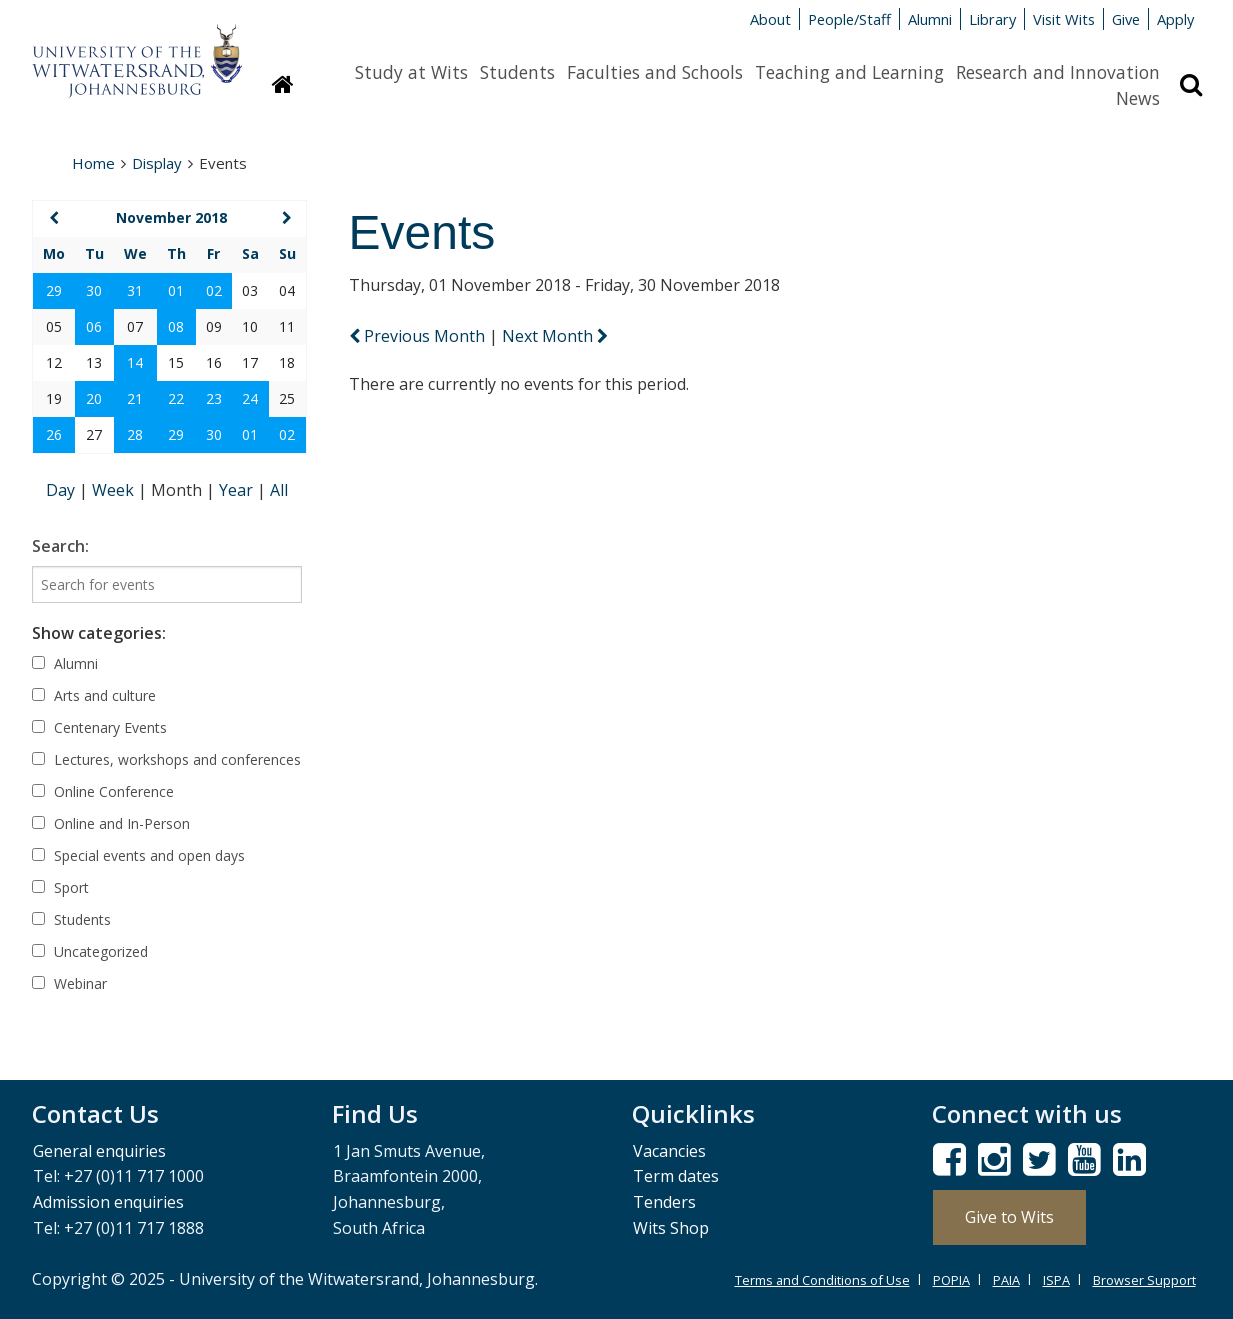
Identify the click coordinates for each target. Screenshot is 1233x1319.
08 (176, 326)
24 (250, 398)
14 (135, 362)
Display (157, 163)
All (279, 490)
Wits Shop (671, 1228)
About (770, 19)
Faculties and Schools (655, 72)
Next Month (555, 336)
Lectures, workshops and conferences (166, 759)
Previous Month (419, 336)
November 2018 (171, 217)
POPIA (951, 1280)
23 (214, 398)
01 (176, 290)
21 (135, 398)
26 (54, 434)
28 (135, 434)
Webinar (69, 983)
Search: (60, 546)
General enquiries (99, 1151)
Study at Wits (411, 72)
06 (94, 326)
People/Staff (849, 19)
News (1138, 98)
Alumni (930, 19)
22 (176, 398)
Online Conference (103, 791)
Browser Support (1144, 1280)
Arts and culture (94, 695)
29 (54, 290)
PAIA (1006, 1280)
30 (94, 290)
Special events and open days (138, 855)
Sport (60, 887)
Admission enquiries (108, 1202)
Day (62, 490)
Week (115, 490)
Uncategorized (90, 951)
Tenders (664, 1202)
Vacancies (669, 1151)
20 (94, 398)
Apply (1175, 19)
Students (517, 72)
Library (992, 19)
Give (1126, 19)
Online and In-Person (111, 823)
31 (135, 290)
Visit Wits (1064, 19)
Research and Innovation (1058, 72)
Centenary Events (99, 727)
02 (214, 290)
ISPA (1056, 1280)
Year (238, 490)
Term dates (676, 1176)
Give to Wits (1009, 1217)
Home (93, 163)
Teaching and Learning (849, 72)
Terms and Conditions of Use (822, 1280)
